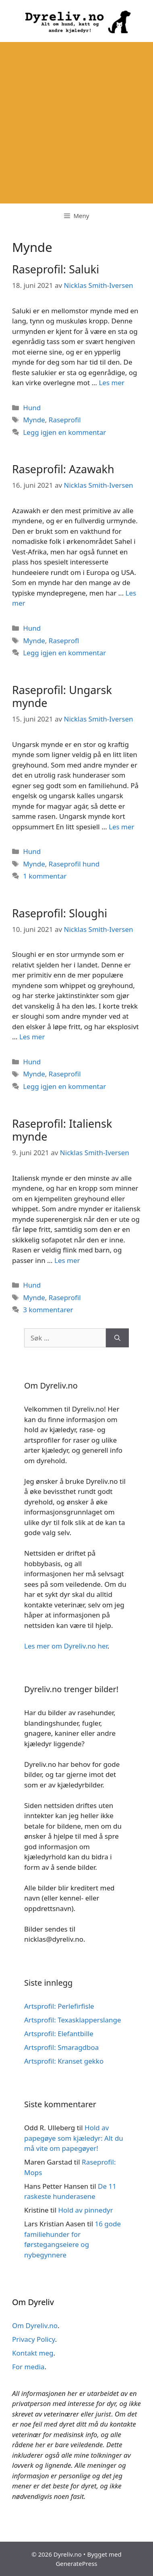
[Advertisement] (76, 122)
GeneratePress (76, 2563)
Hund (32, 407)
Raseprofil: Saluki (55, 269)
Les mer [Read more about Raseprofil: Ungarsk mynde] (121, 826)
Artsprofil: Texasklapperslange (72, 2019)
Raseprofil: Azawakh (63, 468)
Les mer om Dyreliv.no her (66, 1646)
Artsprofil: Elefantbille (58, 2033)
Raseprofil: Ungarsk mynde (62, 696)
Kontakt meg (33, 2353)
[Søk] (117, 1338)
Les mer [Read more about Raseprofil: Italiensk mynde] (67, 1260)
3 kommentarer (48, 1309)
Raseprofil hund (74, 863)
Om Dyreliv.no (35, 2325)
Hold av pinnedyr (85, 2210)
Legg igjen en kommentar (64, 432)
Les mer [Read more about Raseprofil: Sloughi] (32, 1036)
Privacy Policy (33, 2339)
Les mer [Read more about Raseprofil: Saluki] (111, 382)
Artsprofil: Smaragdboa (61, 2047)
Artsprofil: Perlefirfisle (59, 2006)
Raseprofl (64, 640)
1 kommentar (44, 876)
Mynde (34, 419)
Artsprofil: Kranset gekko (63, 2061)
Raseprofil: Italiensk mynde (62, 1130)
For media (28, 2366)
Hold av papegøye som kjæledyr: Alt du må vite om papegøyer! (73, 2138)
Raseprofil (65, 419)
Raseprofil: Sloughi (59, 913)
